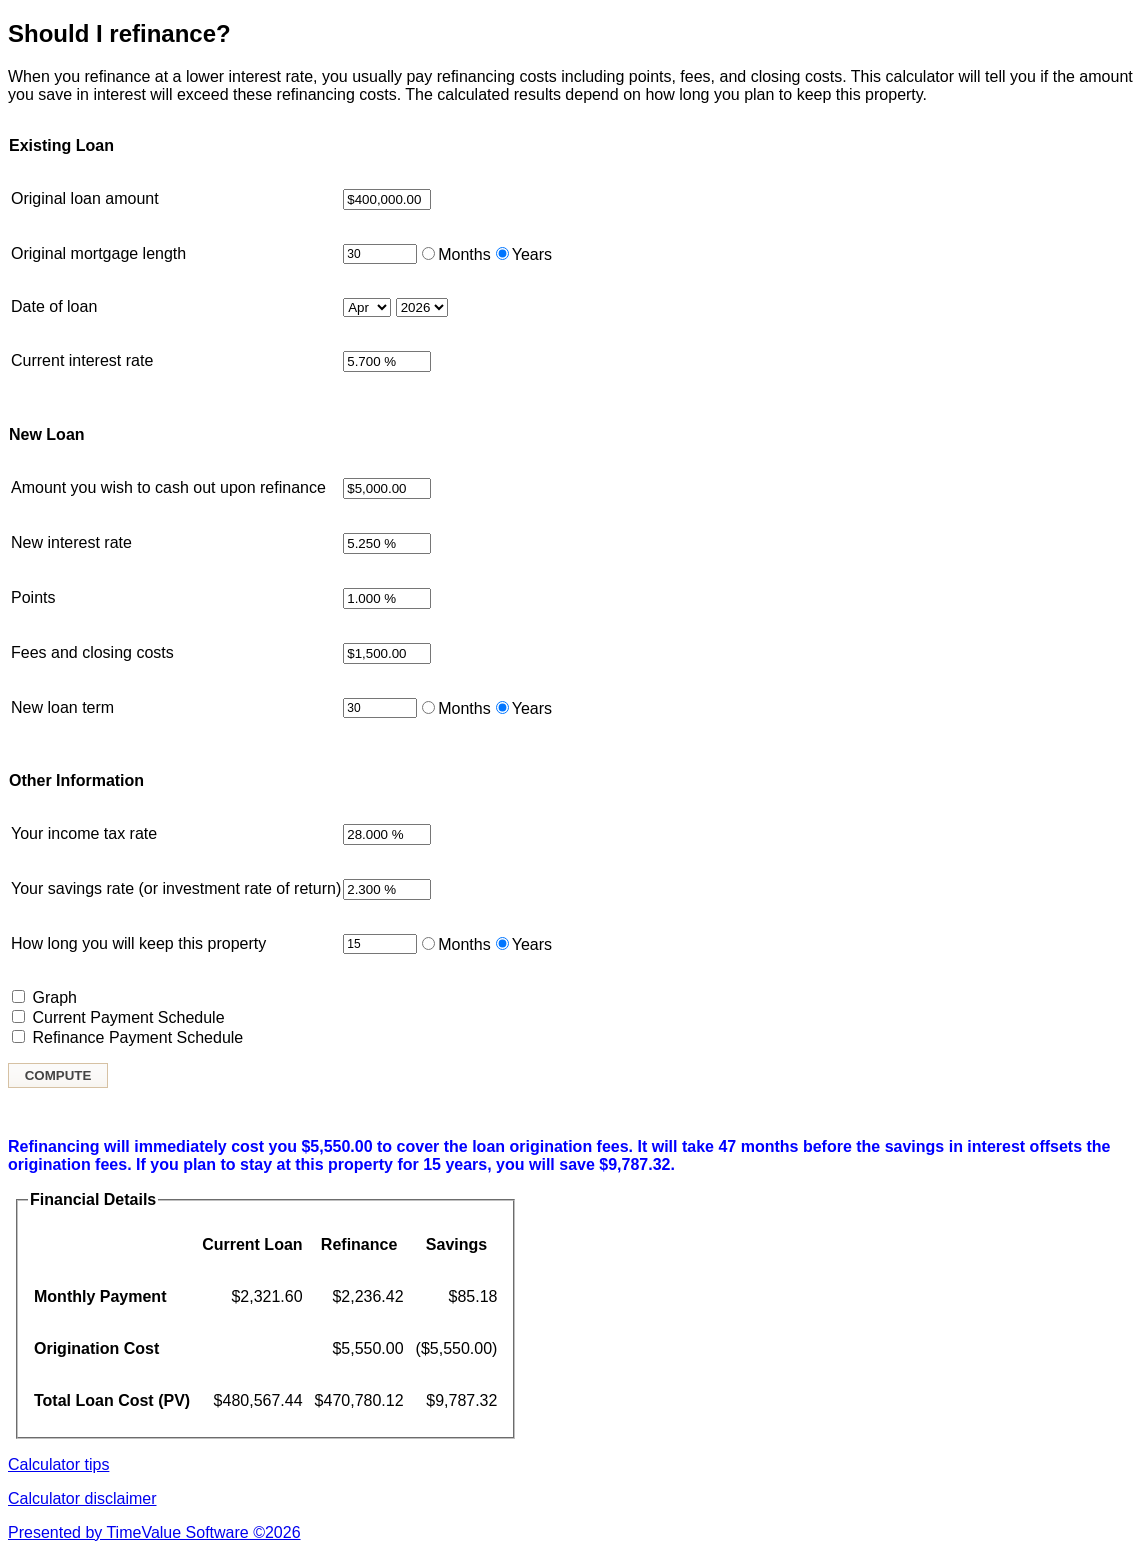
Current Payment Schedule (128, 1017)
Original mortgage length (98, 253)
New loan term (62, 707)
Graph (54, 997)
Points (33, 597)
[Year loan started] (422, 307)
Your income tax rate (84, 833)
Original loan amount (85, 198)
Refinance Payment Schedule (137, 1037)
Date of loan (54, 306)
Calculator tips (58, 1464)
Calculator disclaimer (82, 1498)
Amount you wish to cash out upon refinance (168, 487)
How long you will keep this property (138, 943)
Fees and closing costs (92, 652)
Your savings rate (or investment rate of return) (176, 888)
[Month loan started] (367, 307)
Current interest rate (82, 360)
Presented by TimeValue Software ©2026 (154, 1532)
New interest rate (71, 542)
